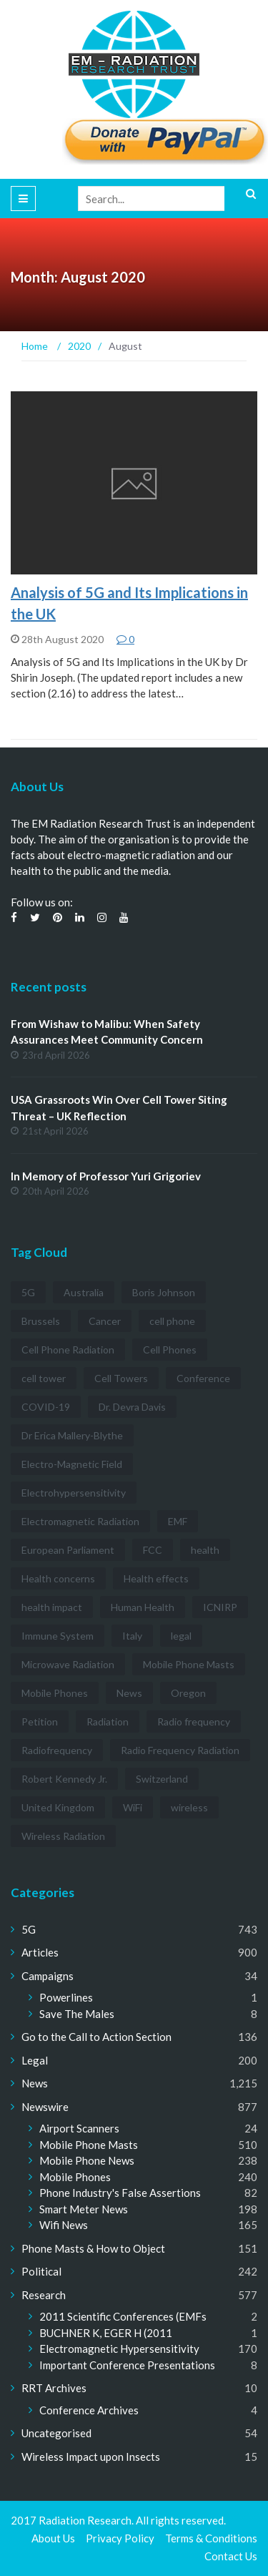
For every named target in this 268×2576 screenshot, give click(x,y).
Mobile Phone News (86, 2160)
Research (43, 2294)
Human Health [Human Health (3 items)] (142, 1607)
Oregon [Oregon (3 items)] (188, 1693)
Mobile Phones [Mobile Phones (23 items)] (54, 1693)
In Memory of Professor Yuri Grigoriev (106, 1176)
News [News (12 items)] (129, 1693)
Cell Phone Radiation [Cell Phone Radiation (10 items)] (67, 1349)
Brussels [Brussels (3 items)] (40, 1321)
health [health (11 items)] (205, 1550)
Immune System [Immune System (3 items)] (57, 1636)
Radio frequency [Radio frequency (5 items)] (193, 1721)
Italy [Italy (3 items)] (132, 1636)
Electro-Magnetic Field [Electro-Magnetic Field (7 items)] (71, 1464)
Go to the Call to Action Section (96, 2036)
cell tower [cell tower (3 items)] (43, 1378)
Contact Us (230, 2556)
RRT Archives (53, 2387)
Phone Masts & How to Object (93, 2248)
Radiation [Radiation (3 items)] (107, 1721)
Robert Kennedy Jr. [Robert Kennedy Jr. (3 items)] (64, 1779)
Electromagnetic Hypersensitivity (119, 2348)
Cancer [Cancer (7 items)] (105, 1321)
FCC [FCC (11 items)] (152, 1550)
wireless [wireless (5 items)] (189, 1807)
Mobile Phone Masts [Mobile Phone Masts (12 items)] (188, 1664)
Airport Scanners (79, 2128)
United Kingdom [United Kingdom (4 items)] (57, 1807)
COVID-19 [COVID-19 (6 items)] (45, 1407)
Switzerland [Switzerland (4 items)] (162, 1779)
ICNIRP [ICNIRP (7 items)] (220, 1607)
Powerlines (66, 1997)
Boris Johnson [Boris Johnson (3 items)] (163, 1292)
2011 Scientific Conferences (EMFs (123, 2316)
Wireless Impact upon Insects (90, 2456)
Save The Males (76, 2013)
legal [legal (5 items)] (181, 1636)
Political (41, 2271)
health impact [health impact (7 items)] (51, 1607)
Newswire (45, 2106)
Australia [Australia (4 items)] (84, 1292)
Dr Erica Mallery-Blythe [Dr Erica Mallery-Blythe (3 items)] (72, 1435)
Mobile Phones (75, 2176)
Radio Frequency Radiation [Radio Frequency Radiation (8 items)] (180, 1750)
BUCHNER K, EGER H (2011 (105, 2332)
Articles (40, 1952)
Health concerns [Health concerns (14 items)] (58, 1578)
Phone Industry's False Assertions (120, 2192)
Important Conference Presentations (127, 2365)
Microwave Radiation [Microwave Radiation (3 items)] (67, 1664)
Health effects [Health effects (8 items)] (156, 1578)
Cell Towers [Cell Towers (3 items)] (121, 1378)
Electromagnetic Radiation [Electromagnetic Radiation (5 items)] (80, 1521)
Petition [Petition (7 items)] (39, 1721)
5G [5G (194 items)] (28, 1292)
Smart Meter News (83, 2209)
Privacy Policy (120, 2538)
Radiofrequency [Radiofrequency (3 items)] (56, 1750)
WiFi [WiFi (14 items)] (132, 1807)
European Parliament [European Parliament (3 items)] (67, 1550)
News (34, 2083)
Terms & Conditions (211, 2538)
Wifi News (63, 2224)
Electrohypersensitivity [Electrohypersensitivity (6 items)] (73, 1493)
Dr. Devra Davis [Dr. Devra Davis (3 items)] (132, 1407)
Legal (34, 2060)
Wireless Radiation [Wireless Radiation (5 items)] (63, 1836)
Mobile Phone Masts (88, 2144)
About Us (53, 2538)
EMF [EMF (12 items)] (177, 1521)
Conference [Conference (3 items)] (203, 1378)
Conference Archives (89, 2410)
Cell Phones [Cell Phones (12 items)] (170, 1349)
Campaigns (47, 1975)
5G (28, 1929)
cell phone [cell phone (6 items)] (172, 1321)
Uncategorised (56, 2432)
